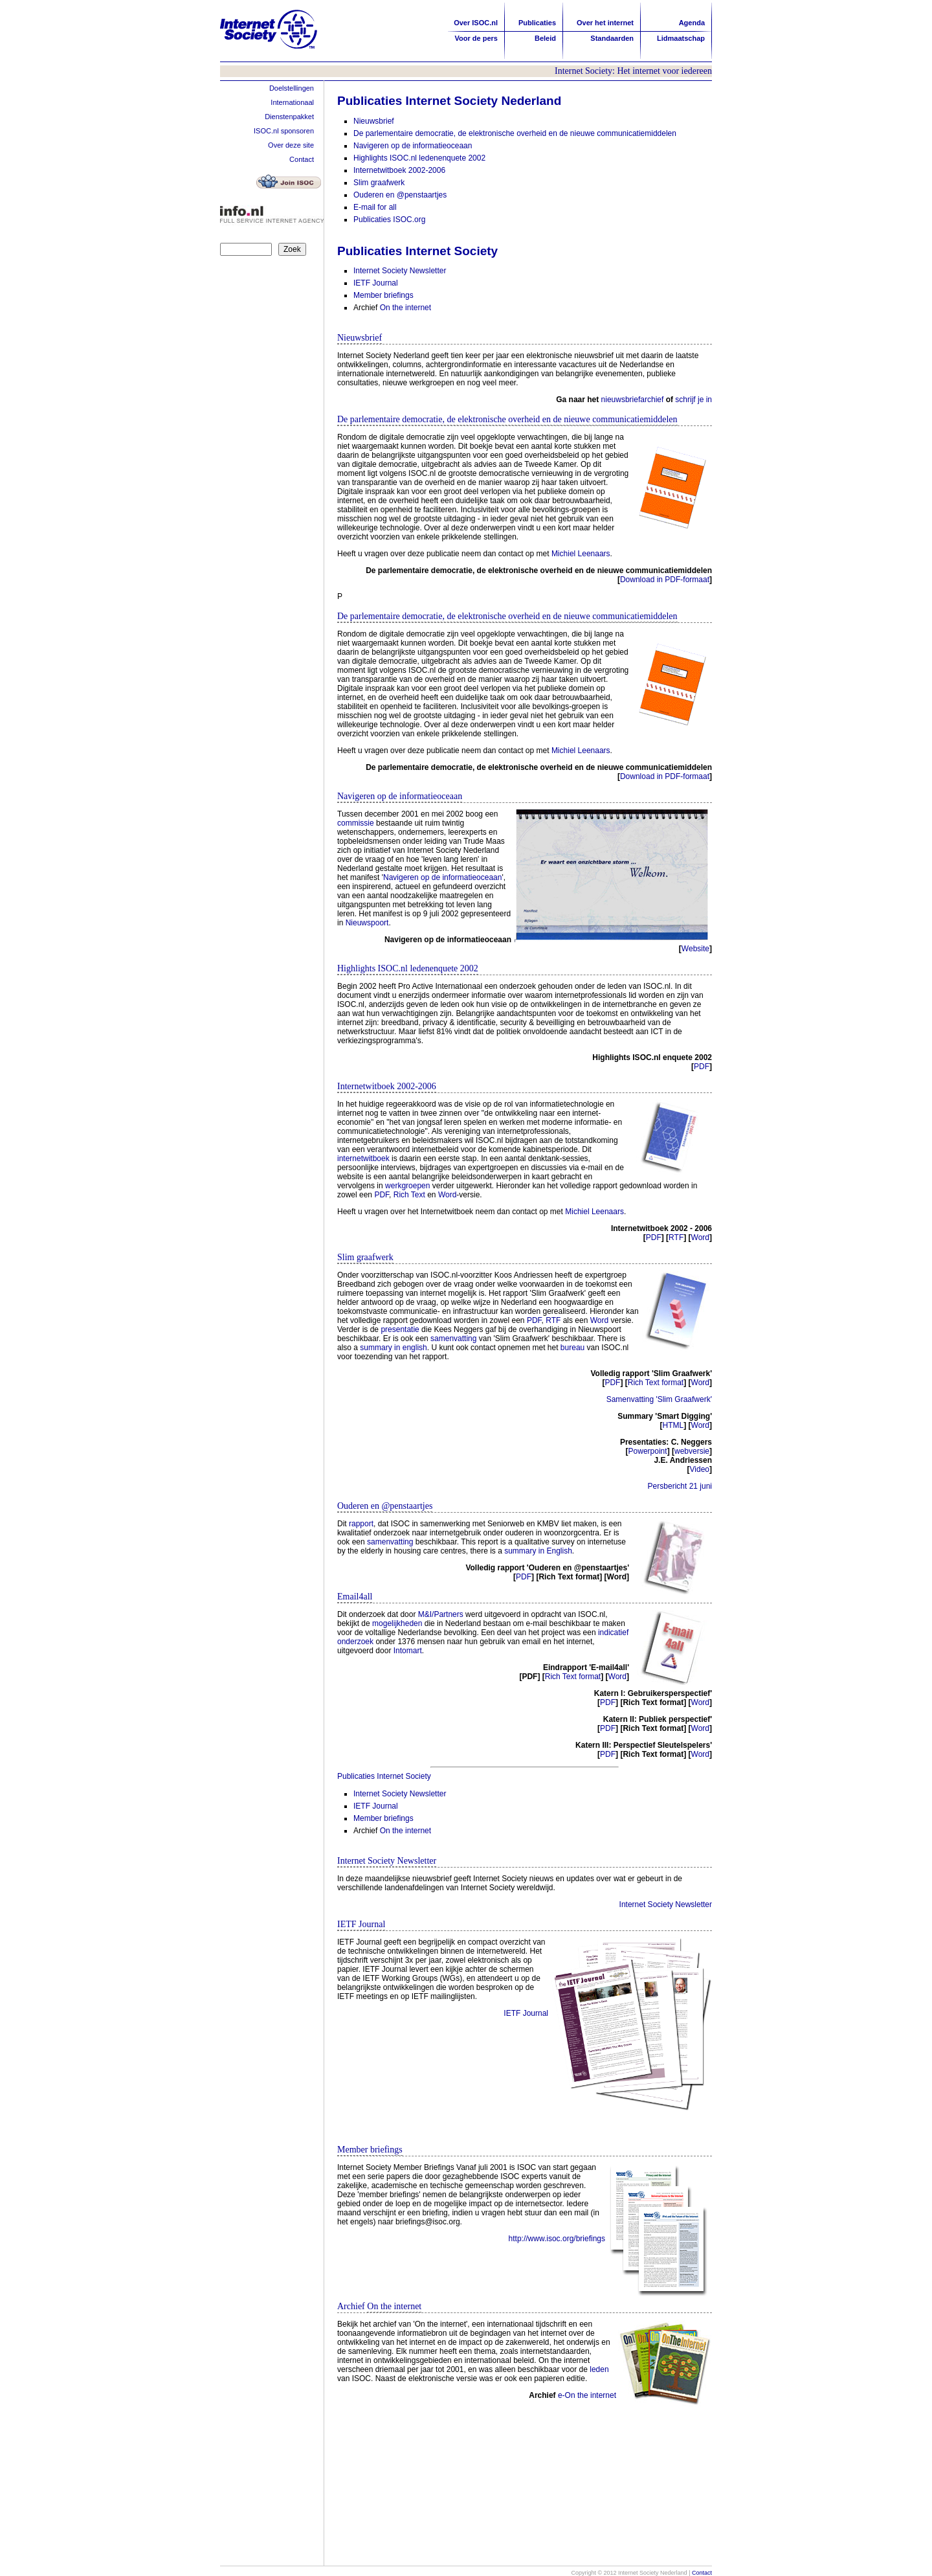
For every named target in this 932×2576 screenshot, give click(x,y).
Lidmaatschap (681, 38)
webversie (691, 1451)
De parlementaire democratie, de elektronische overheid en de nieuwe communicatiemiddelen (514, 133)
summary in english (393, 1347)
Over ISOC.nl (476, 23)
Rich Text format (655, 1382)
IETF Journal (375, 283)
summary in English (538, 1550)
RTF (676, 1237)
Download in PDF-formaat (664, 579)
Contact (301, 159)
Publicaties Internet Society (384, 1776)
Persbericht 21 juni (680, 1486)
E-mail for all (375, 207)
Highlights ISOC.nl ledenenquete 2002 (419, 158)
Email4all (354, 1596)
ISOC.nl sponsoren (284, 131)
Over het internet (605, 23)
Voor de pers (476, 38)
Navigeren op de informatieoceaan (412, 145)
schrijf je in (693, 399)
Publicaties (537, 23)
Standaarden (612, 38)
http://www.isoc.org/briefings (557, 2238)
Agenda (692, 23)
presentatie (400, 1329)
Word (447, 1194)
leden (599, 2369)
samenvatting (454, 1338)
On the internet (405, 307)
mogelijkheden (397, 1623)
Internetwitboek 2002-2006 (399, 170)
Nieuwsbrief (373, 121)
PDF (701, 1066)
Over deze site (291, 145)
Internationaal (292, 102)
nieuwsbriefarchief (632, 399)
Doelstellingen (291, 88)
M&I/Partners (440, 1614)
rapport (361, 1523)
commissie (355, 823)
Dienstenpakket (289, 116)
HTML (673, 1425)
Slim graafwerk (379, 182)
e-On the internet (587, 2395)
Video (699, 1469)
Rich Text (409, 1194)
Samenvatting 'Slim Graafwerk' (659, 1399)
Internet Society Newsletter (399, 270)
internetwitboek (363, 1158)
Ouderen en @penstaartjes (400, 194)
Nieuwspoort (367, 922)
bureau (572, 1347)
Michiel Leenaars (580, 553)
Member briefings (383, 295)
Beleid (545, 38)
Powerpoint (647, 1451)
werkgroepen (407, 1185)
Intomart (408, 1650)
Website (695, 948)
